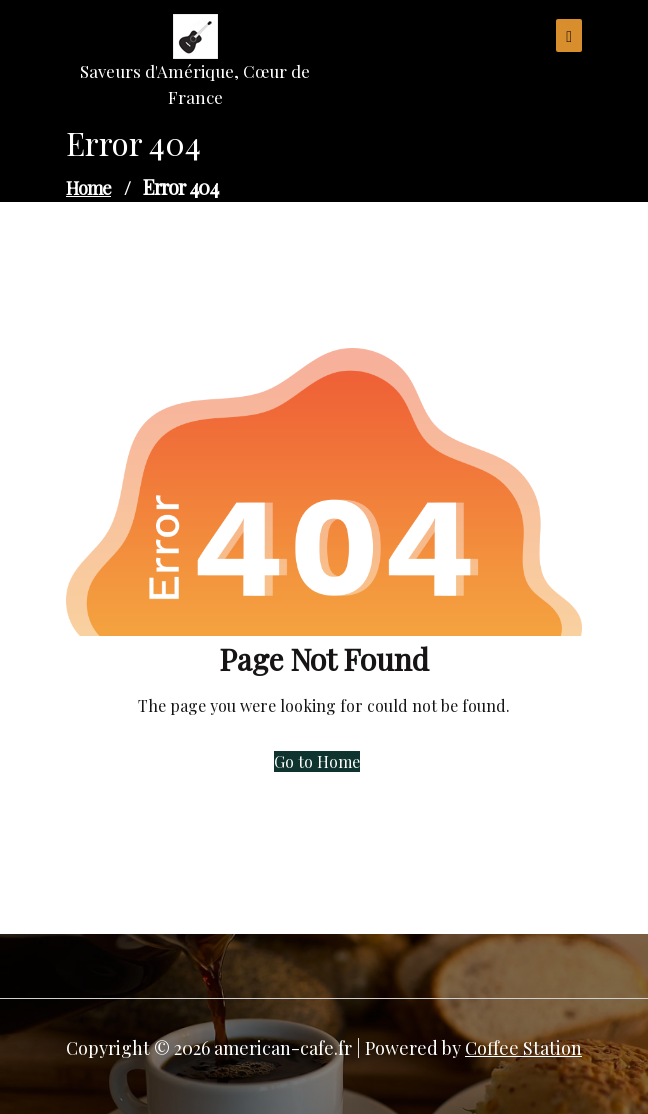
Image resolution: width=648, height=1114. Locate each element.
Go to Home (317, 761)
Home (88, 188)
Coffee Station (523, 1048)
